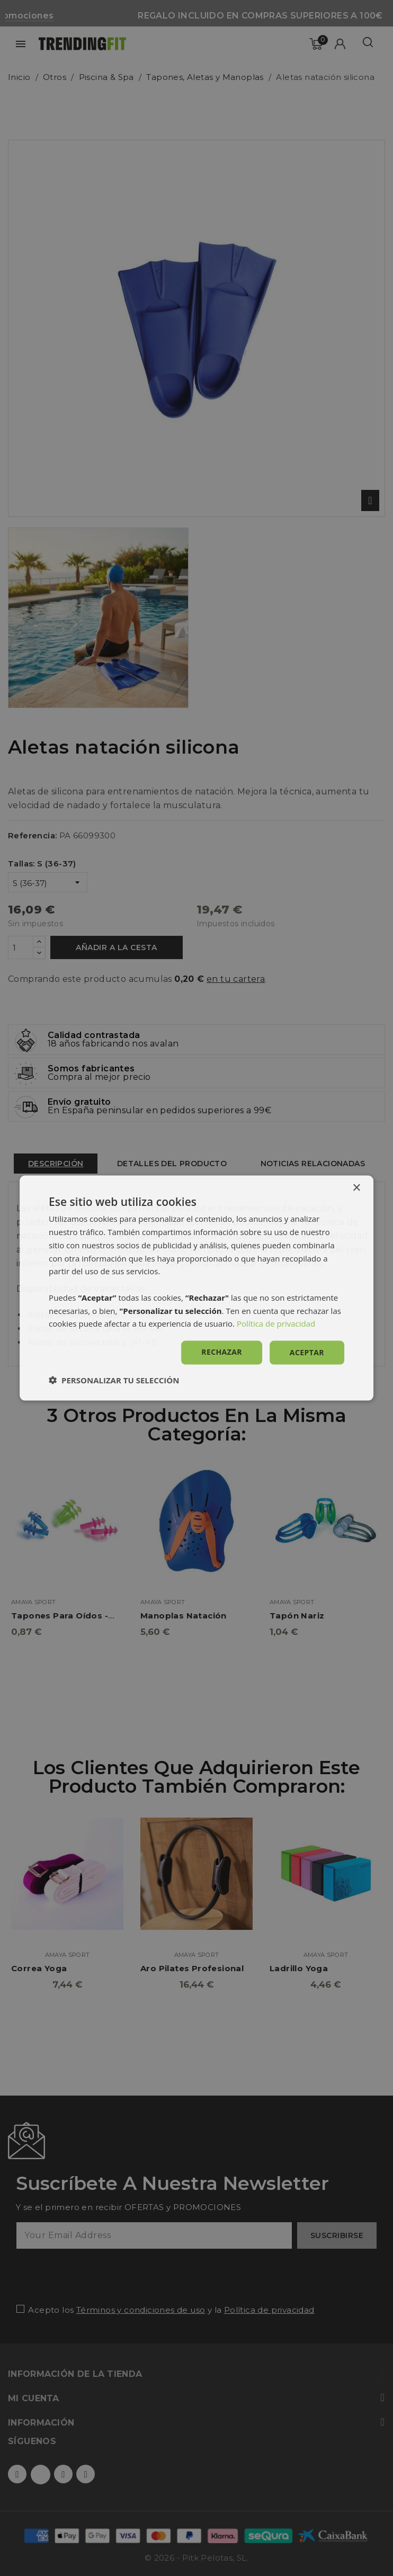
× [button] (356, 1188)
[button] (114, 1379)
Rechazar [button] (221, 1352)
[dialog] (196, 1288)
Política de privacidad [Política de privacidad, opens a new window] (276, 1323)
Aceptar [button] (307, 1352)
